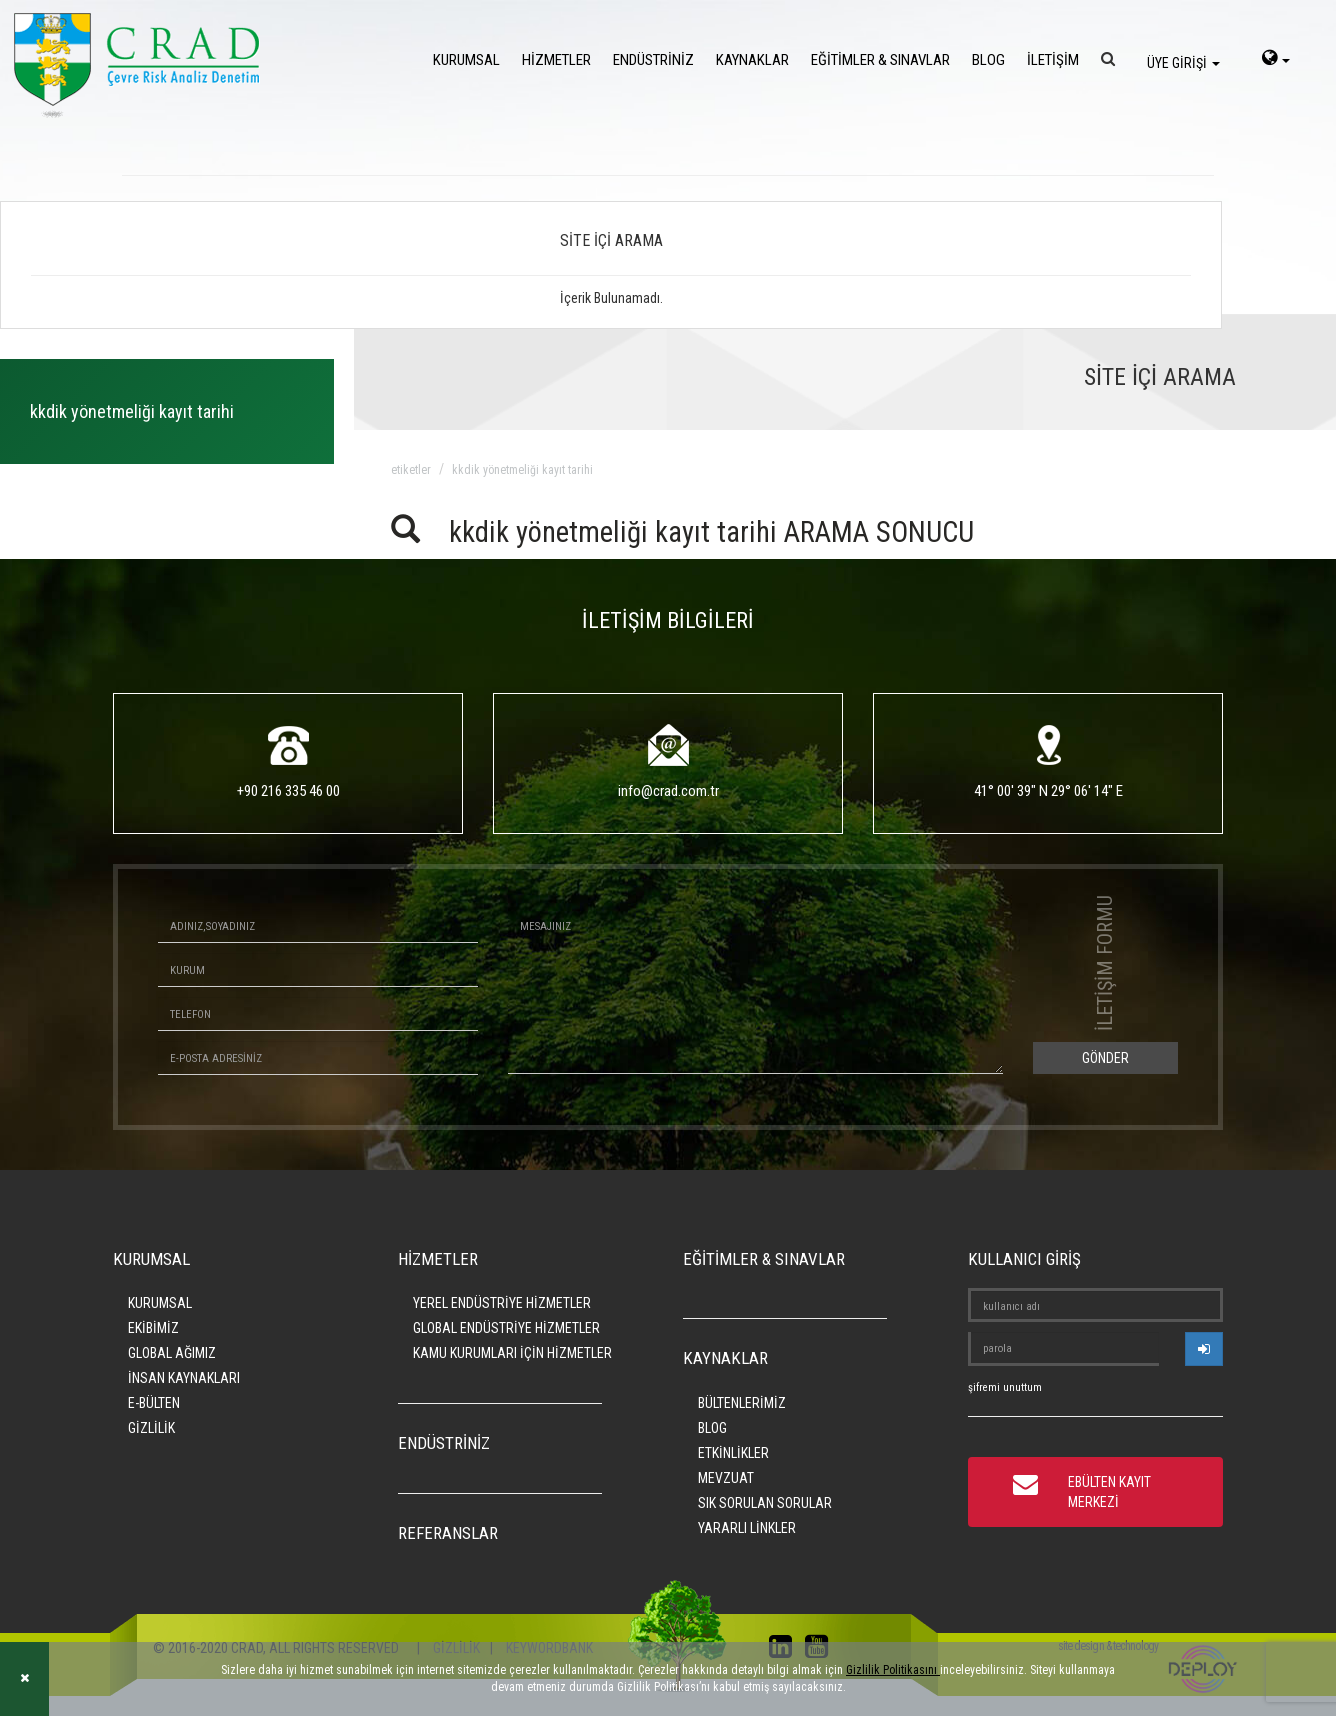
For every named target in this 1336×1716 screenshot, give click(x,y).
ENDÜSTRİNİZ (653, 60)
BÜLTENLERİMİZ (742, 1403)
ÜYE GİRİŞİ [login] (1183, 63)
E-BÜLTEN (154, 1403)
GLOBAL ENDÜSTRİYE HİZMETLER (506, 1328)
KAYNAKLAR (752, 60)
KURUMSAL (466, 60)
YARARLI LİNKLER (747, 1528)
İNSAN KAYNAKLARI (184, 1378)
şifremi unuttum (1005, 1387)
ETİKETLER (411, 470)
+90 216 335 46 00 (288, 791)
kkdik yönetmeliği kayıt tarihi (522, 470)
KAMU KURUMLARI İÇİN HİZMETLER (512, 1353)
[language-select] (1276, 60)
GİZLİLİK (151, 1428)
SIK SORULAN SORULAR (765, 1503)
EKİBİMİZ (153, 1328)
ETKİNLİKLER (733, 1453)
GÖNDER (1105, 1058)
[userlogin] (1204, 1349)
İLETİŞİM (1053, 60)
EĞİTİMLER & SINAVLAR (880, 60)
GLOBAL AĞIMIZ (172, 1353)
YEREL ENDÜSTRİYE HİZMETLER (502, 1303)
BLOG (988, 60)
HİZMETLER (556, 60)
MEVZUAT (726, 1478)
